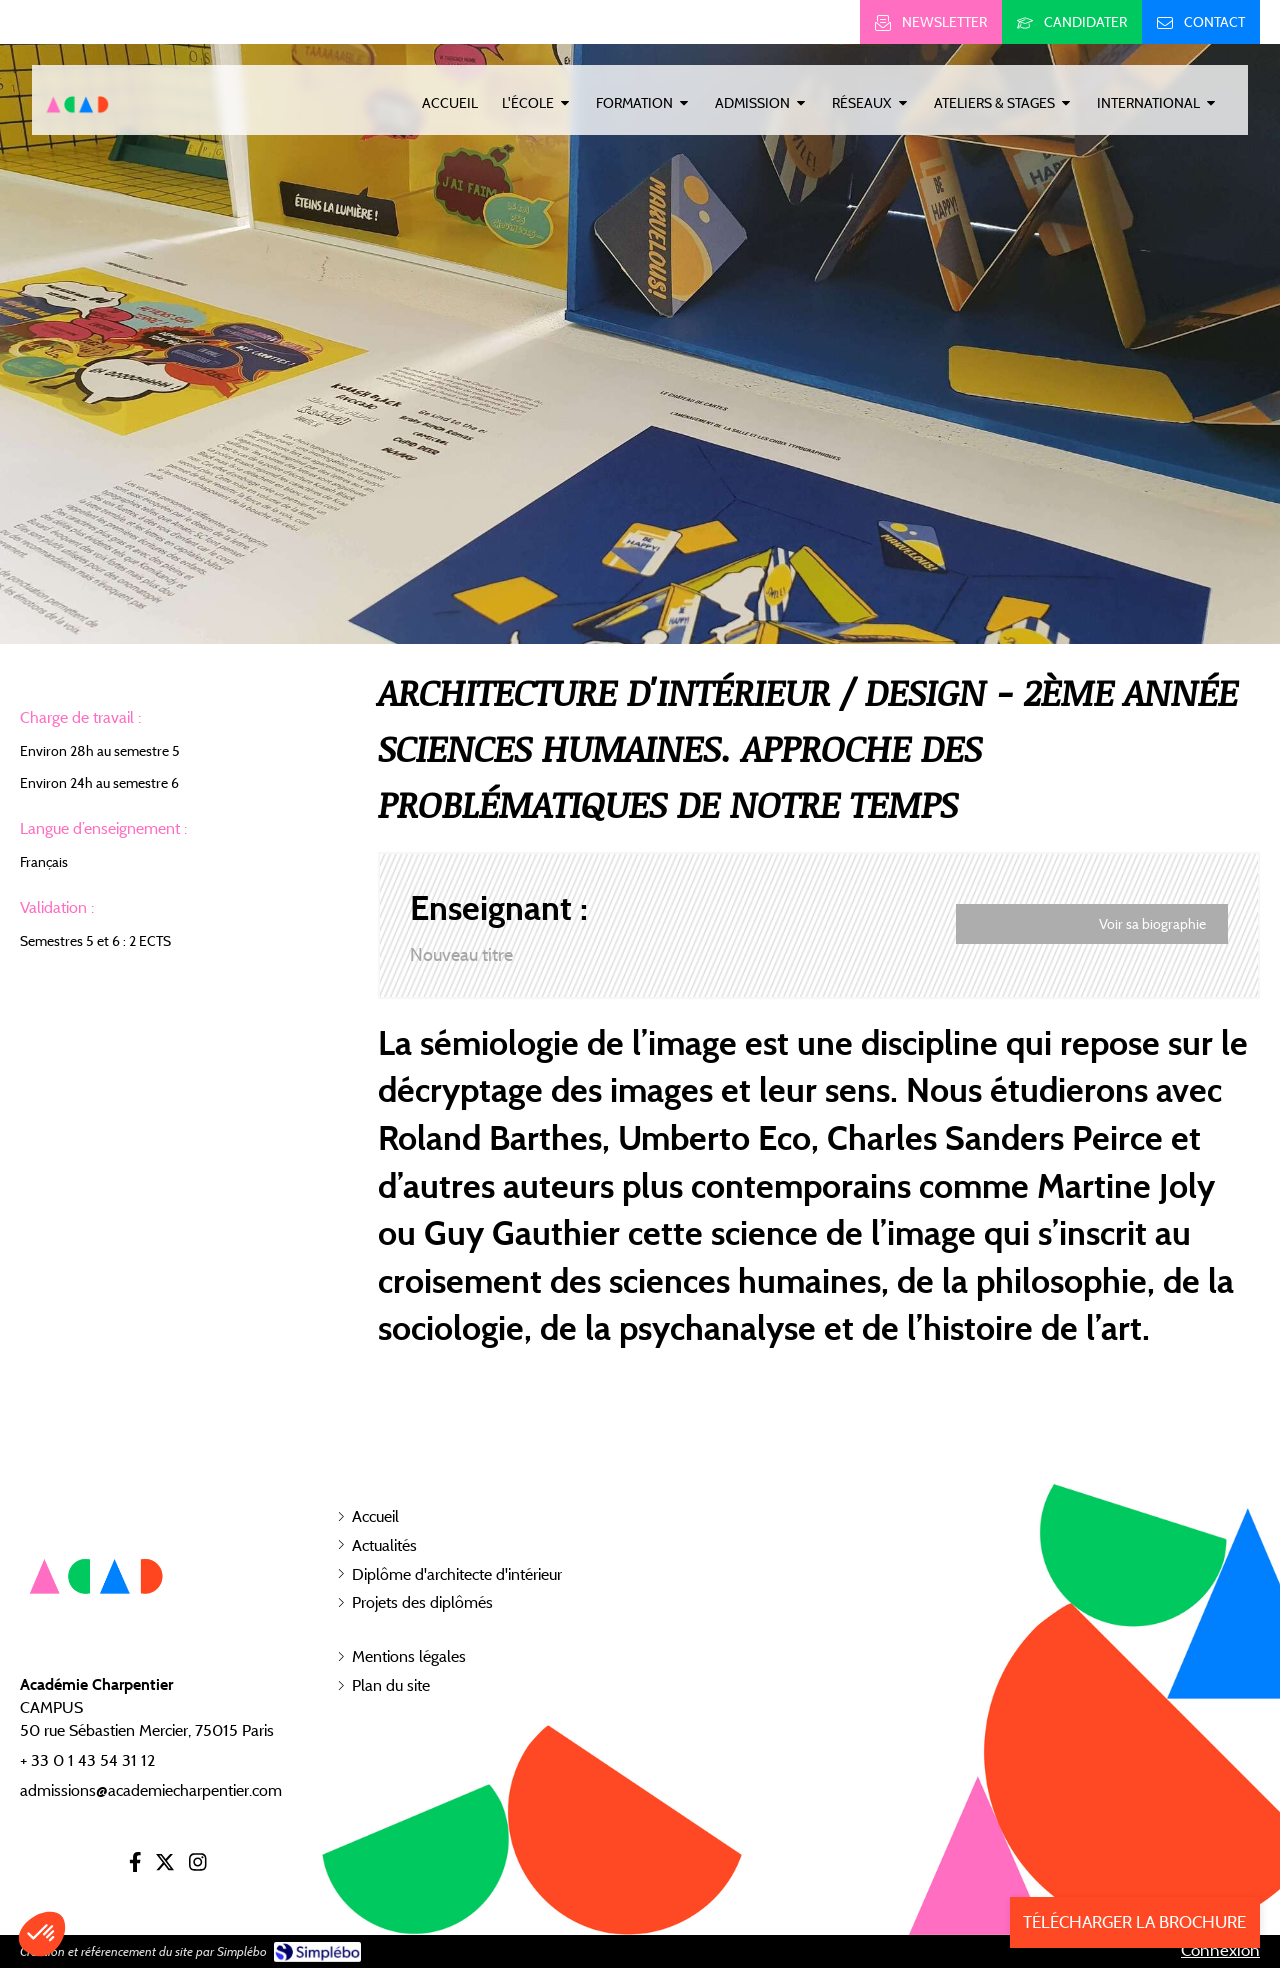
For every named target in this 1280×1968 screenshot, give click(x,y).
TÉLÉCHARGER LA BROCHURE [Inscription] (1134, 1922)
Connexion (1220, 1950)
